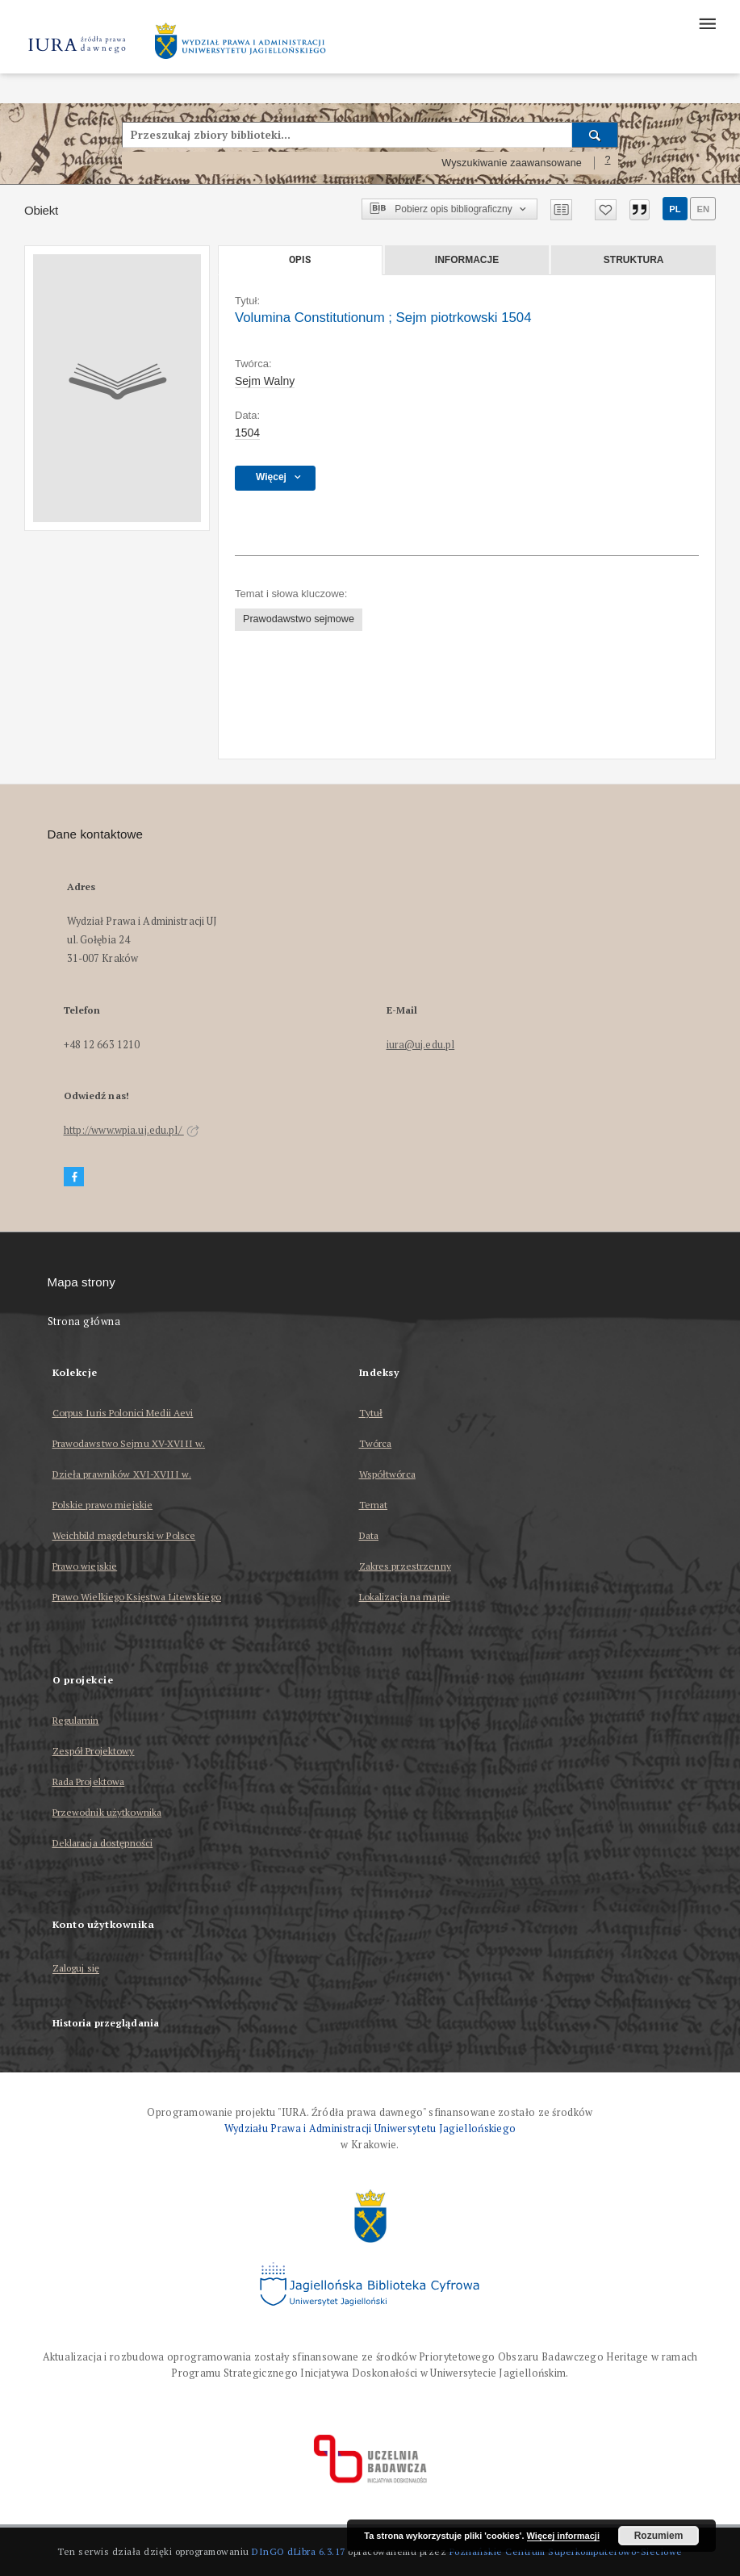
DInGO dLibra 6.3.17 (298, 2551)
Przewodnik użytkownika (107, 1812)
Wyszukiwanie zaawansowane (511, 163)
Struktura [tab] (634, 260)
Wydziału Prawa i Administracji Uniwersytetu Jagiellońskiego (370, 2128)
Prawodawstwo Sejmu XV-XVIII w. (129, 1443)
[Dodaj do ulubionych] (606, 209)
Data (368, 1535)
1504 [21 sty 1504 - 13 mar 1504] (247, 432)
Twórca (375, 1443)
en (702, 209)
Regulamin (75, 1720)
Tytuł (371, 1413)
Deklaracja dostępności (102, 1843)
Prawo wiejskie (85, 1566)
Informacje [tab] (467, 260)
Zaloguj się (76, 1968)
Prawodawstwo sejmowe (298, 619)
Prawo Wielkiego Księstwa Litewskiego (136, 1597)
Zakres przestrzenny (405, 1566)
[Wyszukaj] (595, 135)
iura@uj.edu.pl (421, 1045)
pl (674, 209)
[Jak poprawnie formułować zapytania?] (607, 163)
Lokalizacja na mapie (404, 1597)
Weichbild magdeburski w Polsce (124, 1535)
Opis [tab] (300, 260)
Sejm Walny (265, 380)
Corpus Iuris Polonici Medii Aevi (123, 1413)
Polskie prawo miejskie (102, 1505)
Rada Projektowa (88, 1781)
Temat (373, 1505)
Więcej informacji (563, 2535)
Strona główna (84, 1321)
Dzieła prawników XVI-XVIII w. (121, 1474)
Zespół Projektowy (93, 1751)
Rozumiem (659, 2535)
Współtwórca (387, 1474)
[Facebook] (74, 1177)
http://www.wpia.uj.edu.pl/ (131, 1130)
